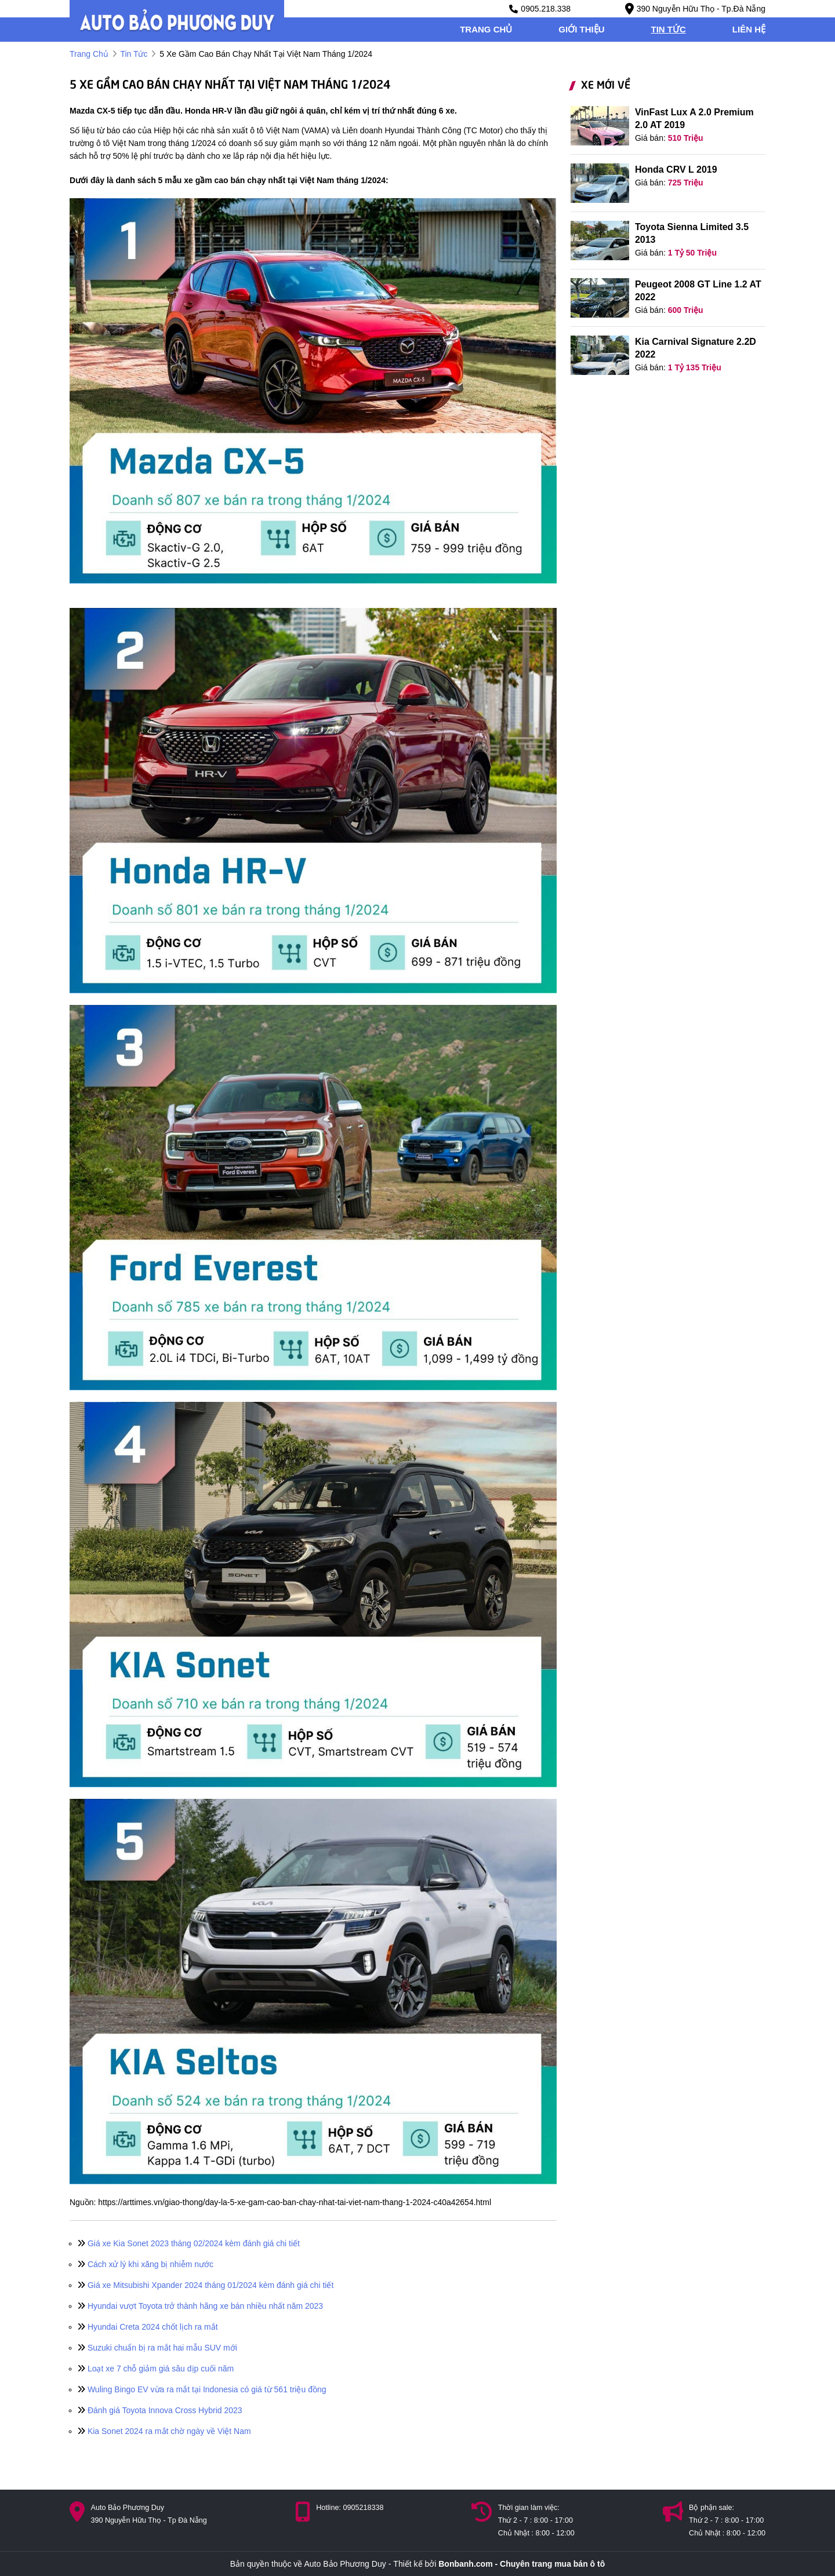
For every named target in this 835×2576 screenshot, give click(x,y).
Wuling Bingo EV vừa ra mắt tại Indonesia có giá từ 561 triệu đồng (202, 2389)
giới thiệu (581, 29)
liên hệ (748, 29)
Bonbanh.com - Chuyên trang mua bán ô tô (521, 2563)
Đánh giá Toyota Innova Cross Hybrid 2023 (160, 2410)
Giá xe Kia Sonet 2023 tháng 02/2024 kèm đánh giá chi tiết (189, 2243)
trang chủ (486, 29)
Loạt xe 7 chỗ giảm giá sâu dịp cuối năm (156, 2368)
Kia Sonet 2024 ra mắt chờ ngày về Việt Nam (164, 2431)
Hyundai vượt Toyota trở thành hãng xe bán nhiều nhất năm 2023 (200, 2306)
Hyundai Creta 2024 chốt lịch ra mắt (148, 2326)
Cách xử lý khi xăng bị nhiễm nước (145, 2264)
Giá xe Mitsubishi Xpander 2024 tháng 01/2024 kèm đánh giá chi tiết (205, 2285)
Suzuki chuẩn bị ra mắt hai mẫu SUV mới (157, 2347)
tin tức (668, 29)
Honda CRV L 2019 (676, 169)
